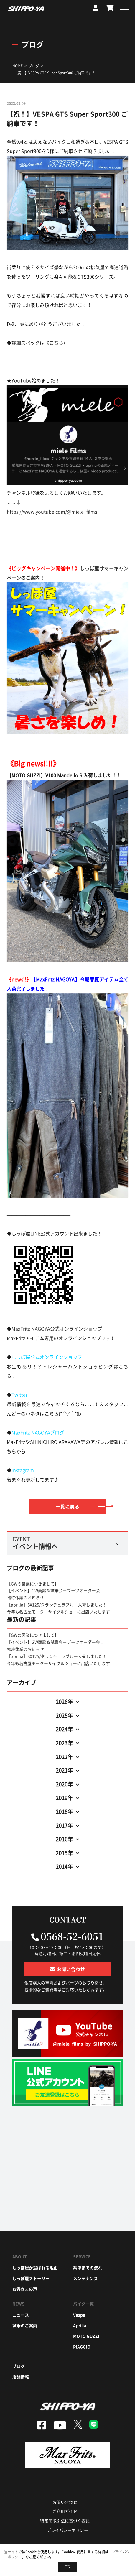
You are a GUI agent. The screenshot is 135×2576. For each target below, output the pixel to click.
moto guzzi (86, 2336)
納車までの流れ (87, 2268)
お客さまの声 (24, 2289)
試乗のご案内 (24, 2325)
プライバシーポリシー (67, 2530)
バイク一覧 (83, 2304)
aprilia (79, 2325)
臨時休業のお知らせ (25, 1597)
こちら (56, 342)
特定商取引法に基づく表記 (65, 2521)
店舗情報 (20, 2377)
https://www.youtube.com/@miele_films (52, 511)
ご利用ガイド (64, 2511)
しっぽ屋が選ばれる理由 (35, 2268)
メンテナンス (85, 2278)
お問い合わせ (64, 2502)
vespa (79, 2315)
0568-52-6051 (72, 1936)
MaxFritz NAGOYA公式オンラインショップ (56, 1328)
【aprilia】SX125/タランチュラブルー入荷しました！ (57, 1604)
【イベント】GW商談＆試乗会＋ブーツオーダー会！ (55, 1590)
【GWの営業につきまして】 (33, 1584)
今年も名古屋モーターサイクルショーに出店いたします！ (60, 1612)
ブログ (18, 2366)
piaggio (81, 2347)
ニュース (20, 2315)
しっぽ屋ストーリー (31, 2278)
